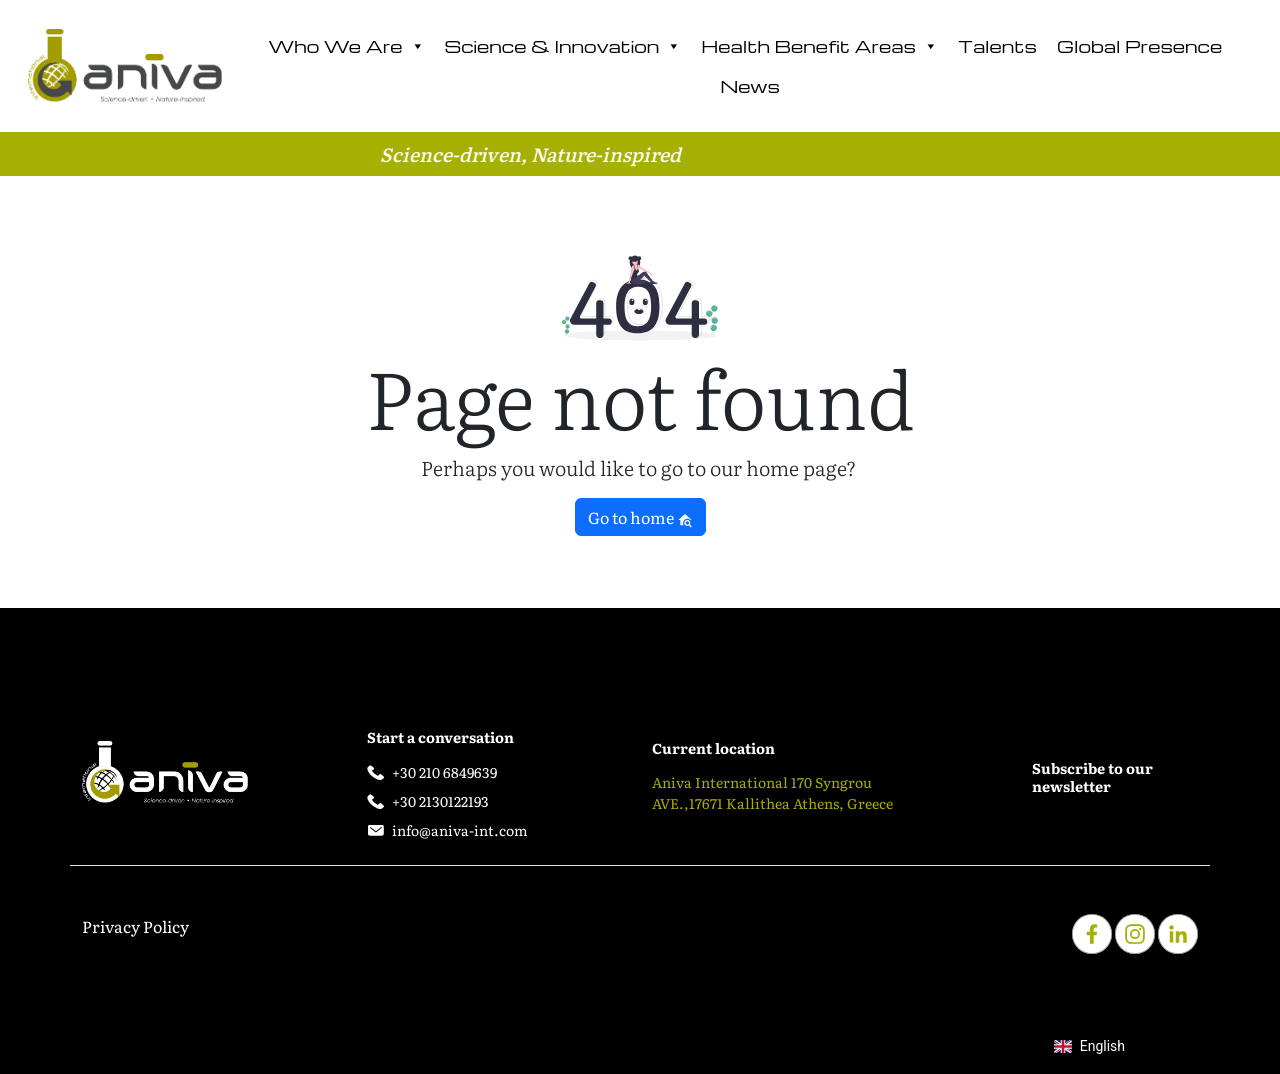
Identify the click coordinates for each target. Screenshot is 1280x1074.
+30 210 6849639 (444, 772)
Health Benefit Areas (819, 46)
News (750, 85)
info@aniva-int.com (460, 830)
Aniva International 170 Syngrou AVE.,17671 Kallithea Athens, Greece (772, 792)
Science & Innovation (563, 46)
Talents (997, 45)
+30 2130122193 (440, 801)
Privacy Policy (135, 926)
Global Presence (1139, 45)
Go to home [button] (640, 517)
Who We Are (346, 46)
